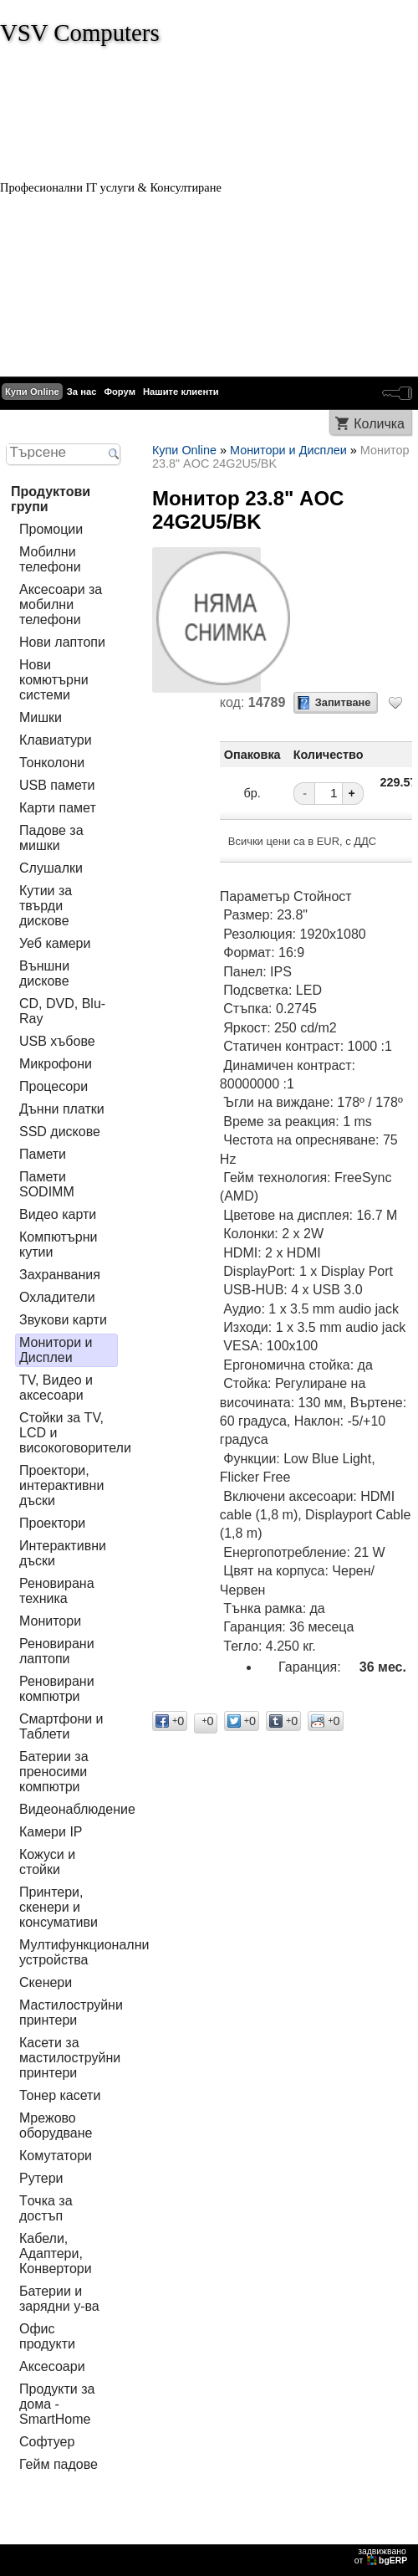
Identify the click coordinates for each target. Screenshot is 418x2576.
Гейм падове (58, 2464)
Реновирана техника (56, 1591)
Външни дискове (44, 973)
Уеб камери (54, 943)
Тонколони (51, 762)
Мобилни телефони (50, 559)
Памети (42, 1154)
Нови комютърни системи (54, 680)
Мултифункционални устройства (84, 1952)
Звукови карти (63, 1320)
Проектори (52, 1523)
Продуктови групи (50, 499)
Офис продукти (47, 2336)
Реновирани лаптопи (56, 1651)
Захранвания (59, 1275)
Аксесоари (52, 2366)
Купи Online (32, 392)
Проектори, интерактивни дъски (61, 1485)
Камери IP (51, 1832)
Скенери (45, 1982)
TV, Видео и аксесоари (56, 1387)
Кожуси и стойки (47, 1862)
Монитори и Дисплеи (55, 1350)
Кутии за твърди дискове (45, 905)
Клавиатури (55, 740)
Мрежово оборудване (55, 2125)
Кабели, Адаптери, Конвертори (55, 2253)
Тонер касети (59, 2095)
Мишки (40, 717)
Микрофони (55, 1064)
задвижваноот (382, 2556)
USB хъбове (57, 1041)
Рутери (41, 2178)
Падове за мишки (51, 838)
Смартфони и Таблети (61, 1726)
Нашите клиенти (181, 392)
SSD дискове (59, 1131)
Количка (379, 424)
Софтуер (46, 2442)
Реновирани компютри (56, 1688)
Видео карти (57, 1214)
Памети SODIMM (46, 1184)
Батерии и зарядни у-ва (59, 2298)
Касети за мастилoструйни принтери (69, 2058)
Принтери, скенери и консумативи (58, 1907)
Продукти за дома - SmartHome (56, 2404)
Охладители (57, 1297)
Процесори (53, 1086)
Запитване (343, 702)
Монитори (50, 1621)
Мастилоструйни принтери (71, 2012)
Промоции (51, 529)
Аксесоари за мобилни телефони (60, 604)
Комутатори (55, 2155)
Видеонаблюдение (77, 1809)
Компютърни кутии (58, 1244)
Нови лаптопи (62, 642)
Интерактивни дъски (62, 1553)
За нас (82, 392)
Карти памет (57, 808)
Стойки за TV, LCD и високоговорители (75, 1433)
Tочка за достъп (46, 2208)
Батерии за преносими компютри (54, 1771)
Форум (119, 392)
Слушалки (51, 868)
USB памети (57, 785)
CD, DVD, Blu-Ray (62, 1011)
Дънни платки (61, 1109)
